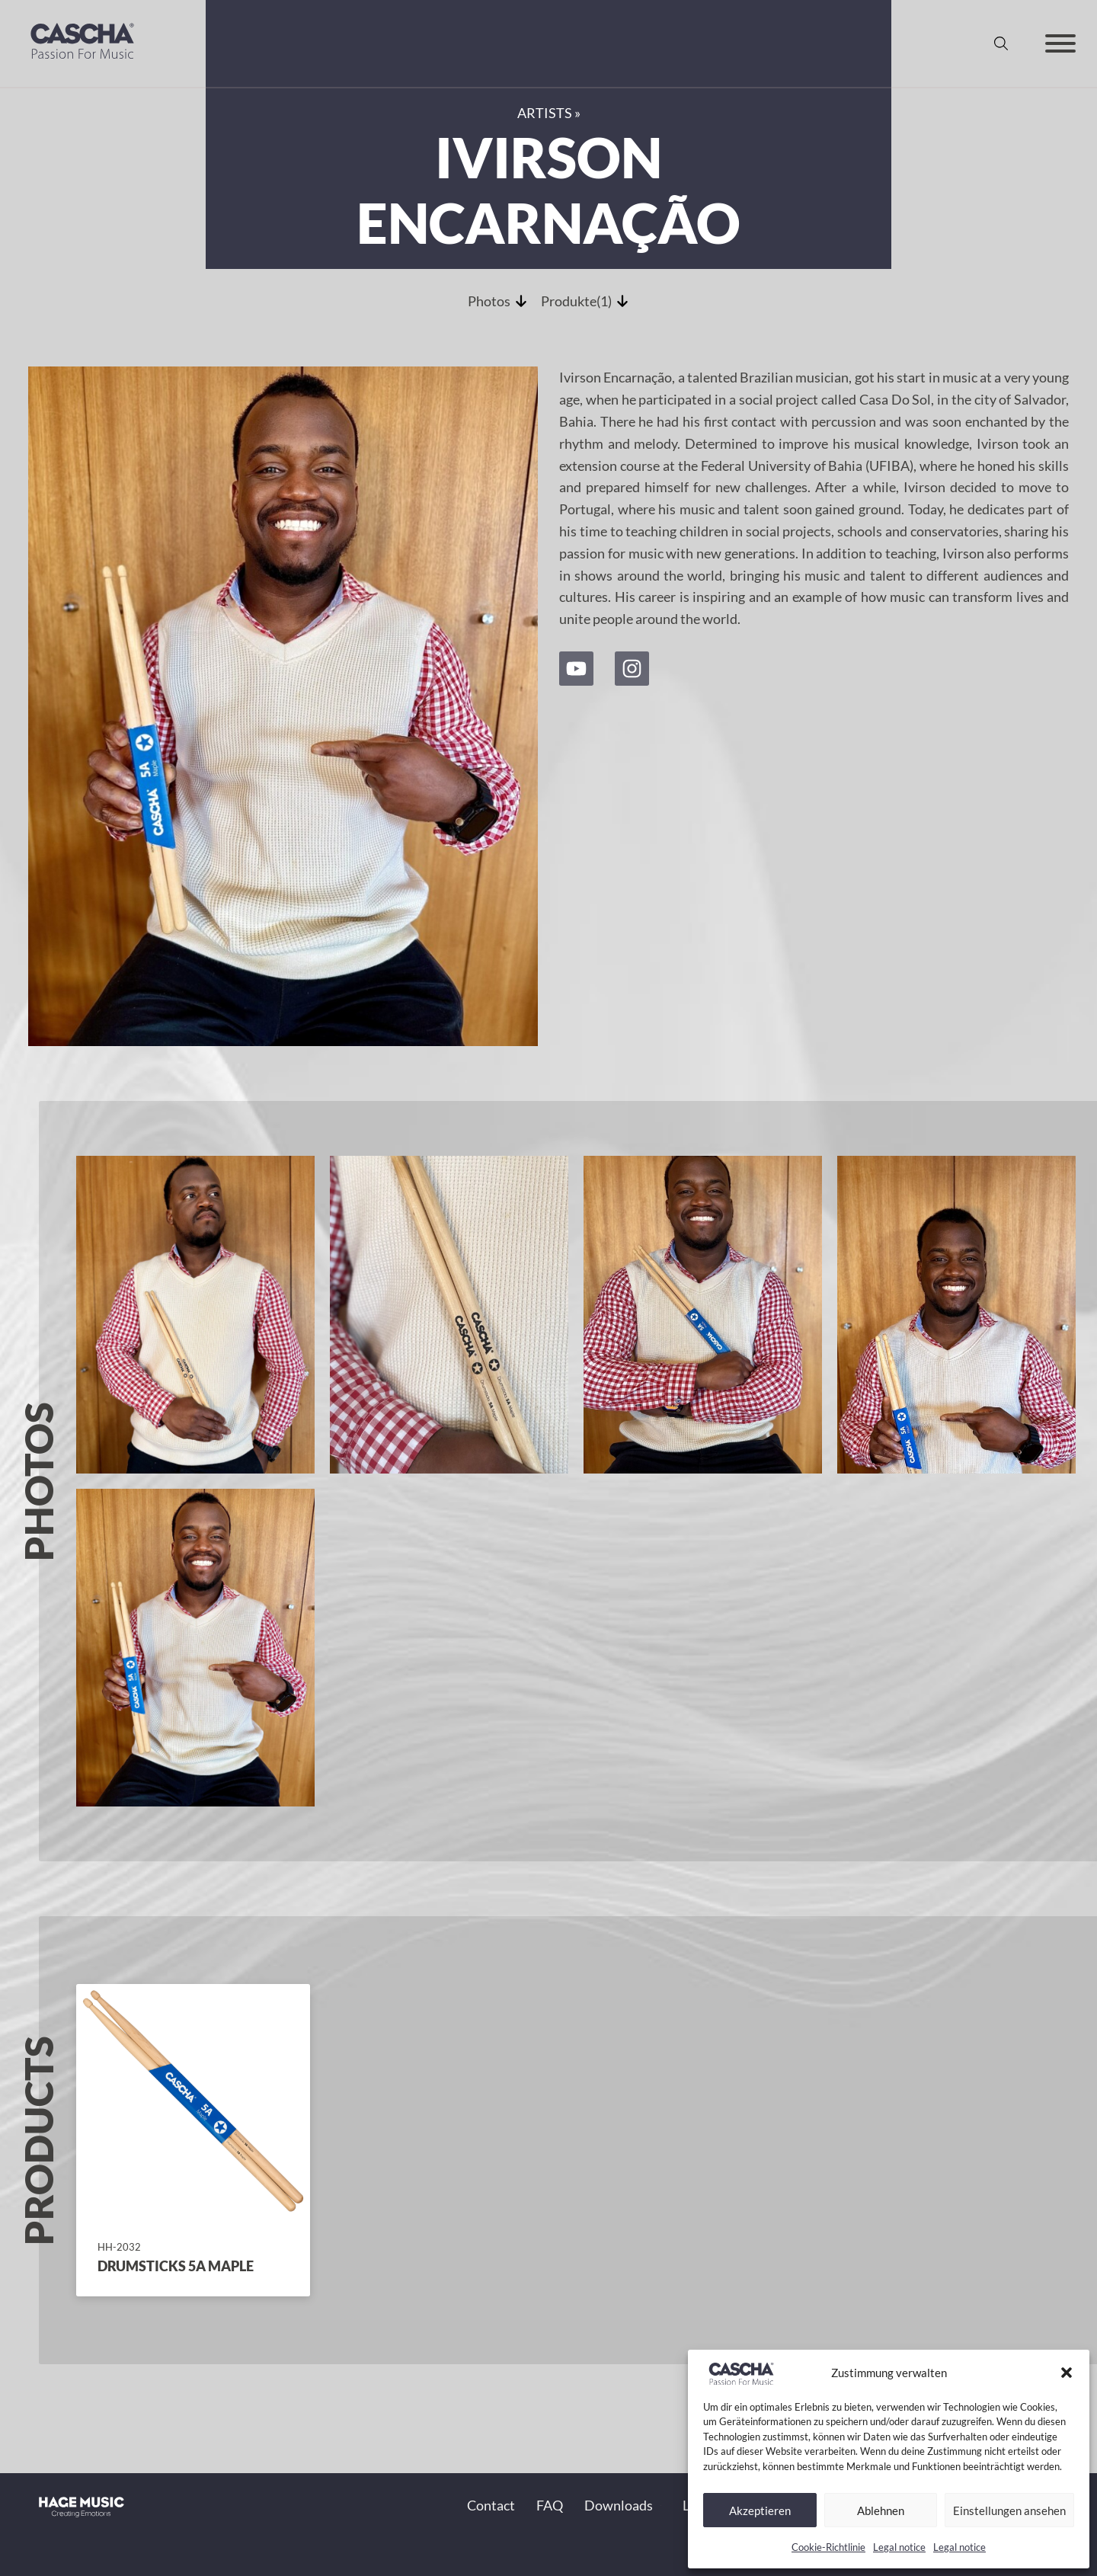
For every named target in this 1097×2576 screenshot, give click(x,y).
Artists (544, 112)
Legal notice (899, 2547)
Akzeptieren (760, 2510)
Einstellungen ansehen (1009, 2510)
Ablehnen (880, 2510)
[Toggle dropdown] (660, 2505)
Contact (491, 2505)
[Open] (1060, 43)
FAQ (549, 2505)
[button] (1066, 2372)
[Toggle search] (1001, 43)
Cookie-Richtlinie (828, 2547)
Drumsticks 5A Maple (176, 2266)
